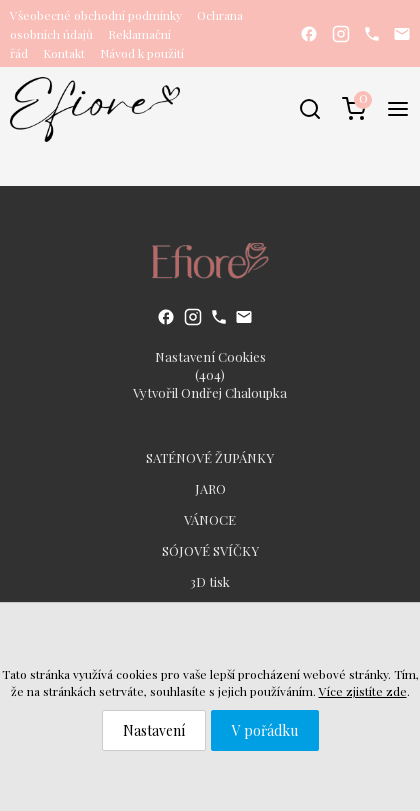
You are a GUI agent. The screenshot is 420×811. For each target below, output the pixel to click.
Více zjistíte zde (363, 691)
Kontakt (64, 53)
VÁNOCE (210, 519)
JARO (210, 488)
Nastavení (154, 730)
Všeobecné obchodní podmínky (96, 15)
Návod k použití (142, 53)
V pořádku (265, 730)
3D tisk (210, 581)
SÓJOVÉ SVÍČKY (210, 550)
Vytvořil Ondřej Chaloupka (210, 392)
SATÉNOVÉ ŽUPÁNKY (210, 457)
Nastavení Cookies (210, 356)
